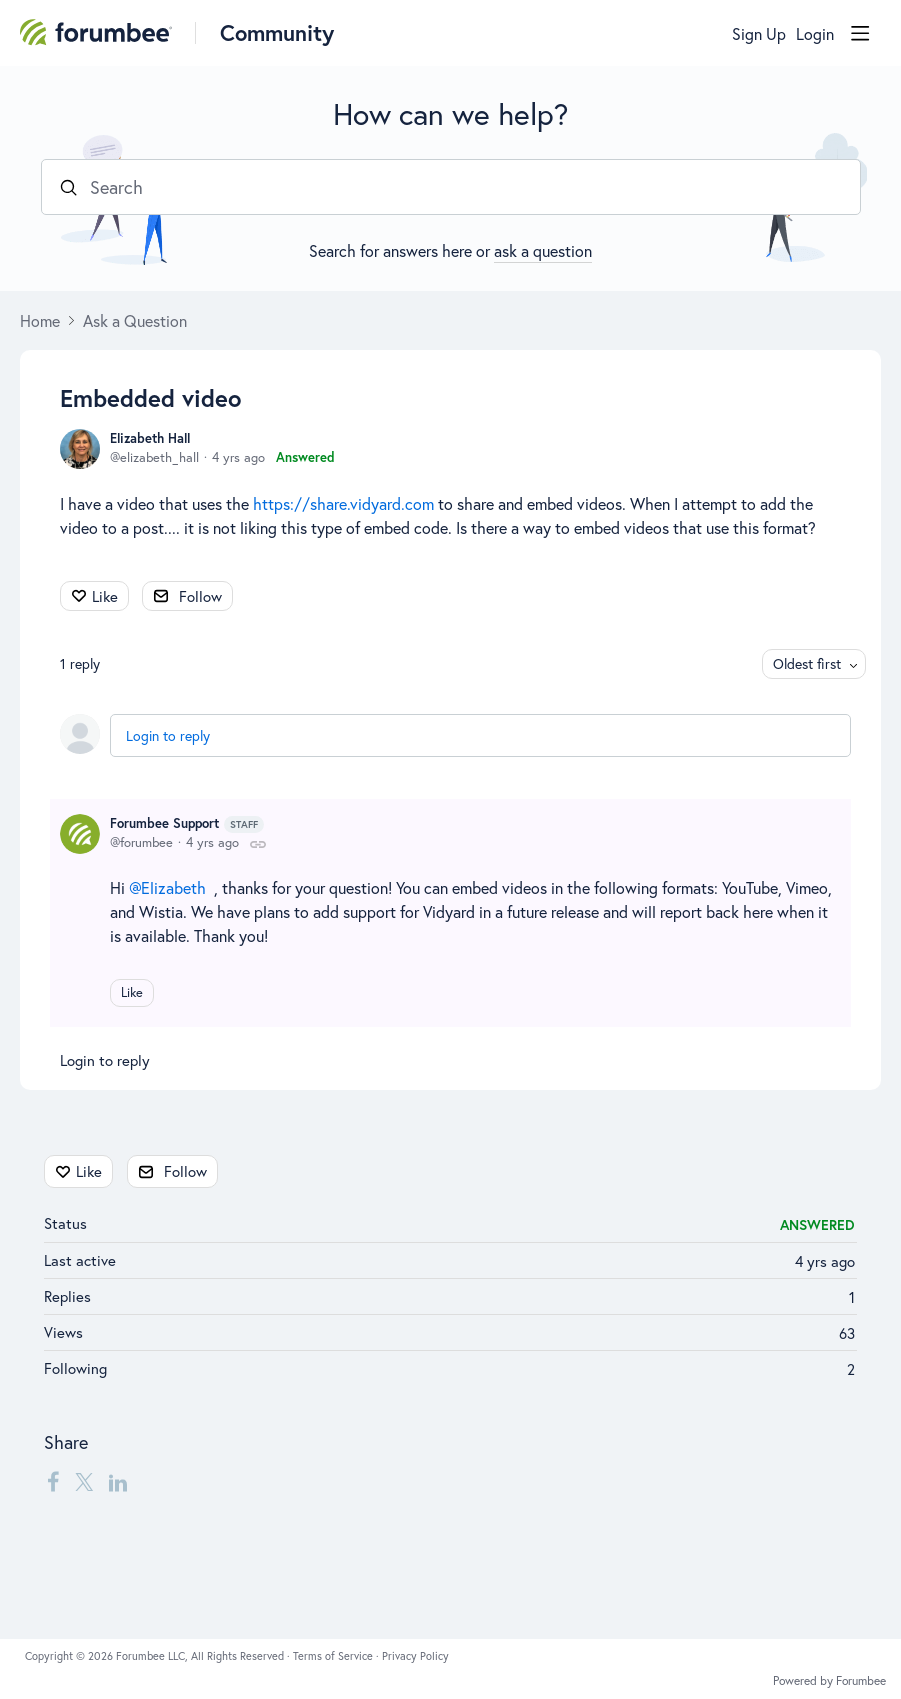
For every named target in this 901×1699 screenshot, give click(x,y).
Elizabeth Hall (150, 438)
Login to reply (168, 735)
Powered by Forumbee (829, 1681)
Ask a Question (135, 321)
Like (105, 596)
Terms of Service (334, 1656)
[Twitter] (84, 1482)
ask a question (543, 250)
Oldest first (807, 663)
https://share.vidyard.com (343, 503)
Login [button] (815, 34)
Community (277, 32)
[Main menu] (860, 33)
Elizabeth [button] (173, 887)
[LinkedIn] (118, 1482)
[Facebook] (53, 1482)
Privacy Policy (415, 1656)
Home (40, 321)
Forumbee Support (187, 824)
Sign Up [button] (759, 34)
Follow (200, 596)
